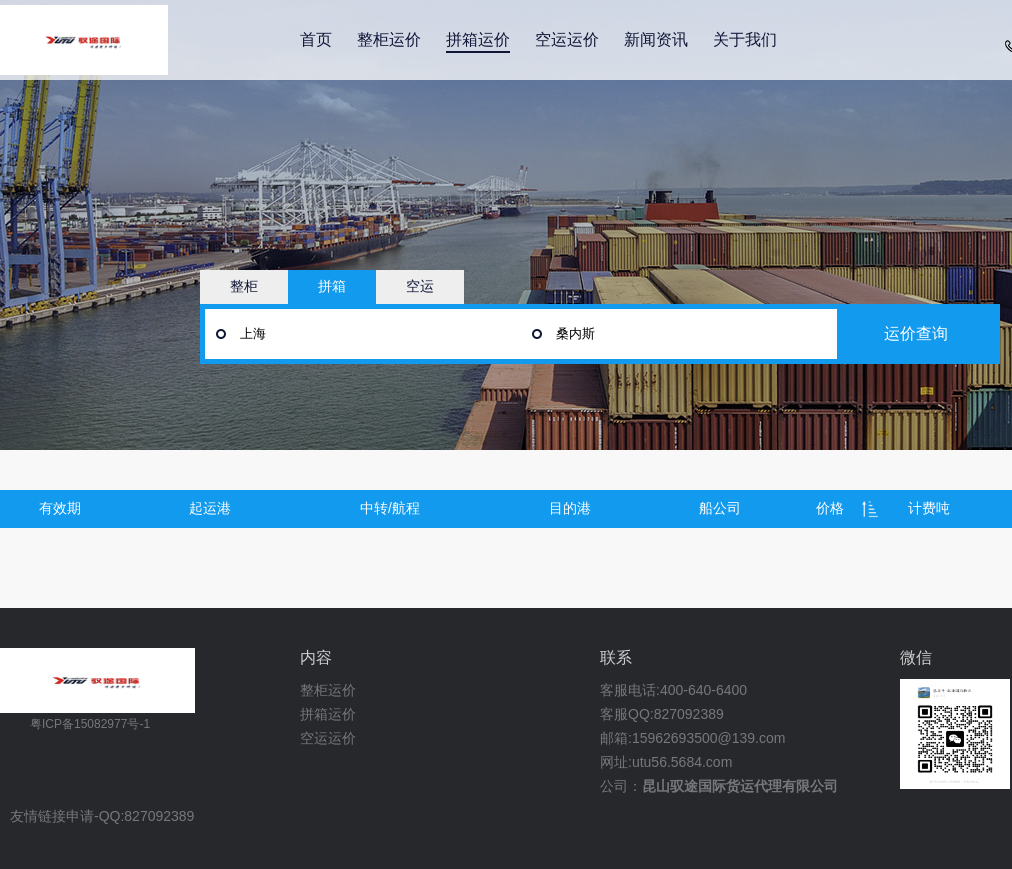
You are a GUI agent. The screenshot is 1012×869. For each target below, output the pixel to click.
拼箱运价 (478, 39)
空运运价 (567, 39)
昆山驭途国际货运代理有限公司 (740, 786)
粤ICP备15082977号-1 (90, 724)
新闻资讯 (656, 39)
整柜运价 (389, 39)
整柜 (244, 286)
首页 (316, 39)
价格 (830, 508)
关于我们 (745, 39)
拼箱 (332, 286)
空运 (420, 286)
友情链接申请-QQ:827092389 (102, 816)
